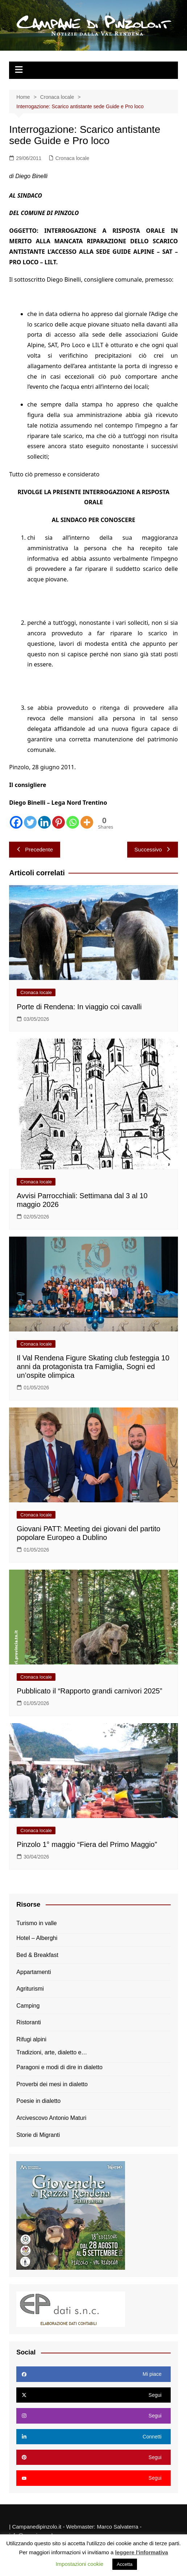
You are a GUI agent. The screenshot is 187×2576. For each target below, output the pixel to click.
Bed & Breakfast (37, 1955)
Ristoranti (28, 2022)
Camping (28, 2006)
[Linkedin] (44, 822)
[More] (86, 822)
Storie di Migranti (38, 2135)
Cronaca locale (72, 158)
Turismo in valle (36, 1923)
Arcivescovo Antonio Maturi (51, 2118)
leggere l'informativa (141, 2552)
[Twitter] (30, 822)
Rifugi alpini (31, 2039)
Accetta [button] (124, 2564)
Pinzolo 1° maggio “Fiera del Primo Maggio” (87, 1844)
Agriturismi (30, 1989)
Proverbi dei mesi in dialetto (52, 2084)
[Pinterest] (58, 822)
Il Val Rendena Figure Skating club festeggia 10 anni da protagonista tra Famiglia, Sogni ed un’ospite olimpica (93, 1366)
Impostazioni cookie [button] (79, 2564)
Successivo (152, 849)
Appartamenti (33, 1972)
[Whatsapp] (72, 822)
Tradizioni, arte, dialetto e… (51, 2052)
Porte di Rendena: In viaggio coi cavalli (79, 1007)
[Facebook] (16, 822)
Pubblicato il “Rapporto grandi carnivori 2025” (89, 1691)
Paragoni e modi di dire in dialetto (59, 2067)
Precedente (34, 849)
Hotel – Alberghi (36, 1938)
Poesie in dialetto (38, 2101)
